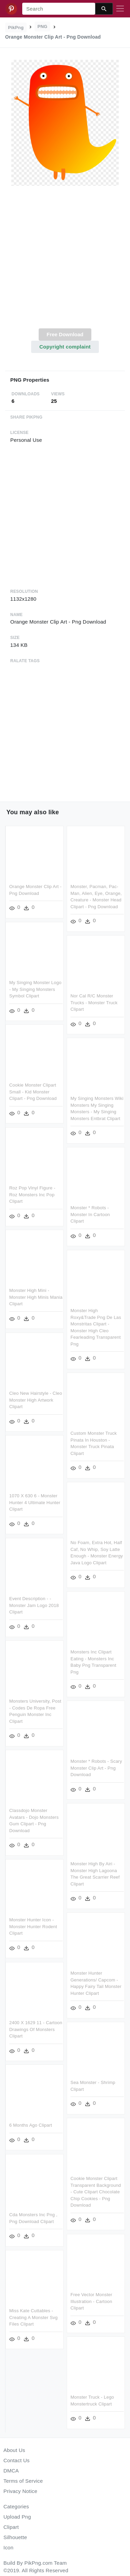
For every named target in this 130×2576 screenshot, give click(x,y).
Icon (8, 2547)
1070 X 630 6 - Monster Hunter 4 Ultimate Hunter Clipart (34, 1501)
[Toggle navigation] (120, 9)
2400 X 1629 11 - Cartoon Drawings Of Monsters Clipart (35, 2027)
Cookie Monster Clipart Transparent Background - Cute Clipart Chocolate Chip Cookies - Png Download (95, 2191)
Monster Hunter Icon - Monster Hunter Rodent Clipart (33, 1925)
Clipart (11, 2527)
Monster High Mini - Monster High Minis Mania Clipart (36, 1296)
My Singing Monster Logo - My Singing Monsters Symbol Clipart (35, 989)
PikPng (16, 27)
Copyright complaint (65, 347)
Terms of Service (23, 2481)
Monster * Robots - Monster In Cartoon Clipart (90, 1215)
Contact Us (16, 2460)
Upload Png (17, 2517)
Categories (16, 2506)
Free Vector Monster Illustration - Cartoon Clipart (91, 2300)
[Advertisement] (64, 261)
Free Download (65, 334)
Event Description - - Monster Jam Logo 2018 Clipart (34, 1604)
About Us (14, 2450)
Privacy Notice (20, 2491)
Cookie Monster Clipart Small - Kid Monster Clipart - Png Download (33, 1091)
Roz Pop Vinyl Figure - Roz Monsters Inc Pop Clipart (32, 1194)
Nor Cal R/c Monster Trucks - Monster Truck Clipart (93, 1002)
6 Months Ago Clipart (30, 2123)
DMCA (11, 2470)
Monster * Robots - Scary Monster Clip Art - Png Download (96, 1768)
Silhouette (15, 2537)
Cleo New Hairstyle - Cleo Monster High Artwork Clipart (35, 1399)
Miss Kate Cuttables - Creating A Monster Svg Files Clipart (33, 2315)
